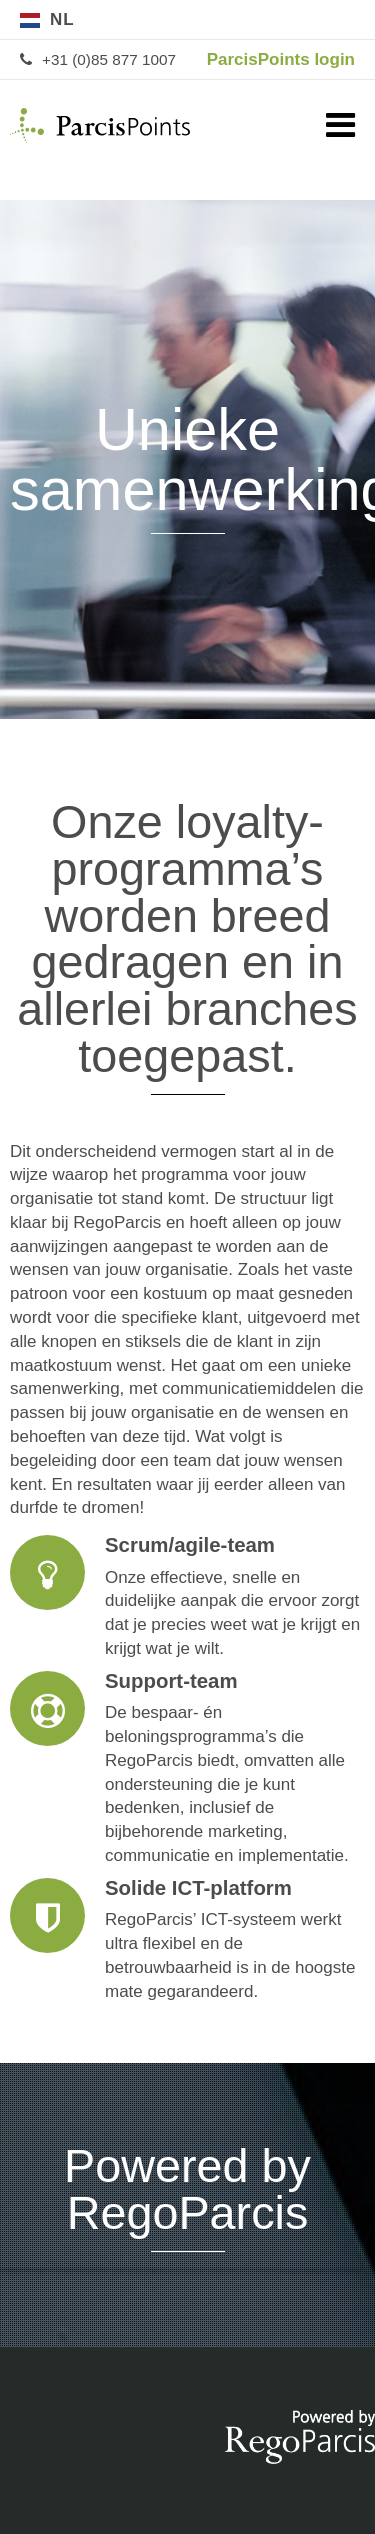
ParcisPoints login (281, 59)
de (305, 20)
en (345, 20)
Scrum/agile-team (187, 1598)
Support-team (187, 1769)
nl (62, 19)
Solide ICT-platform (187, 1941)
